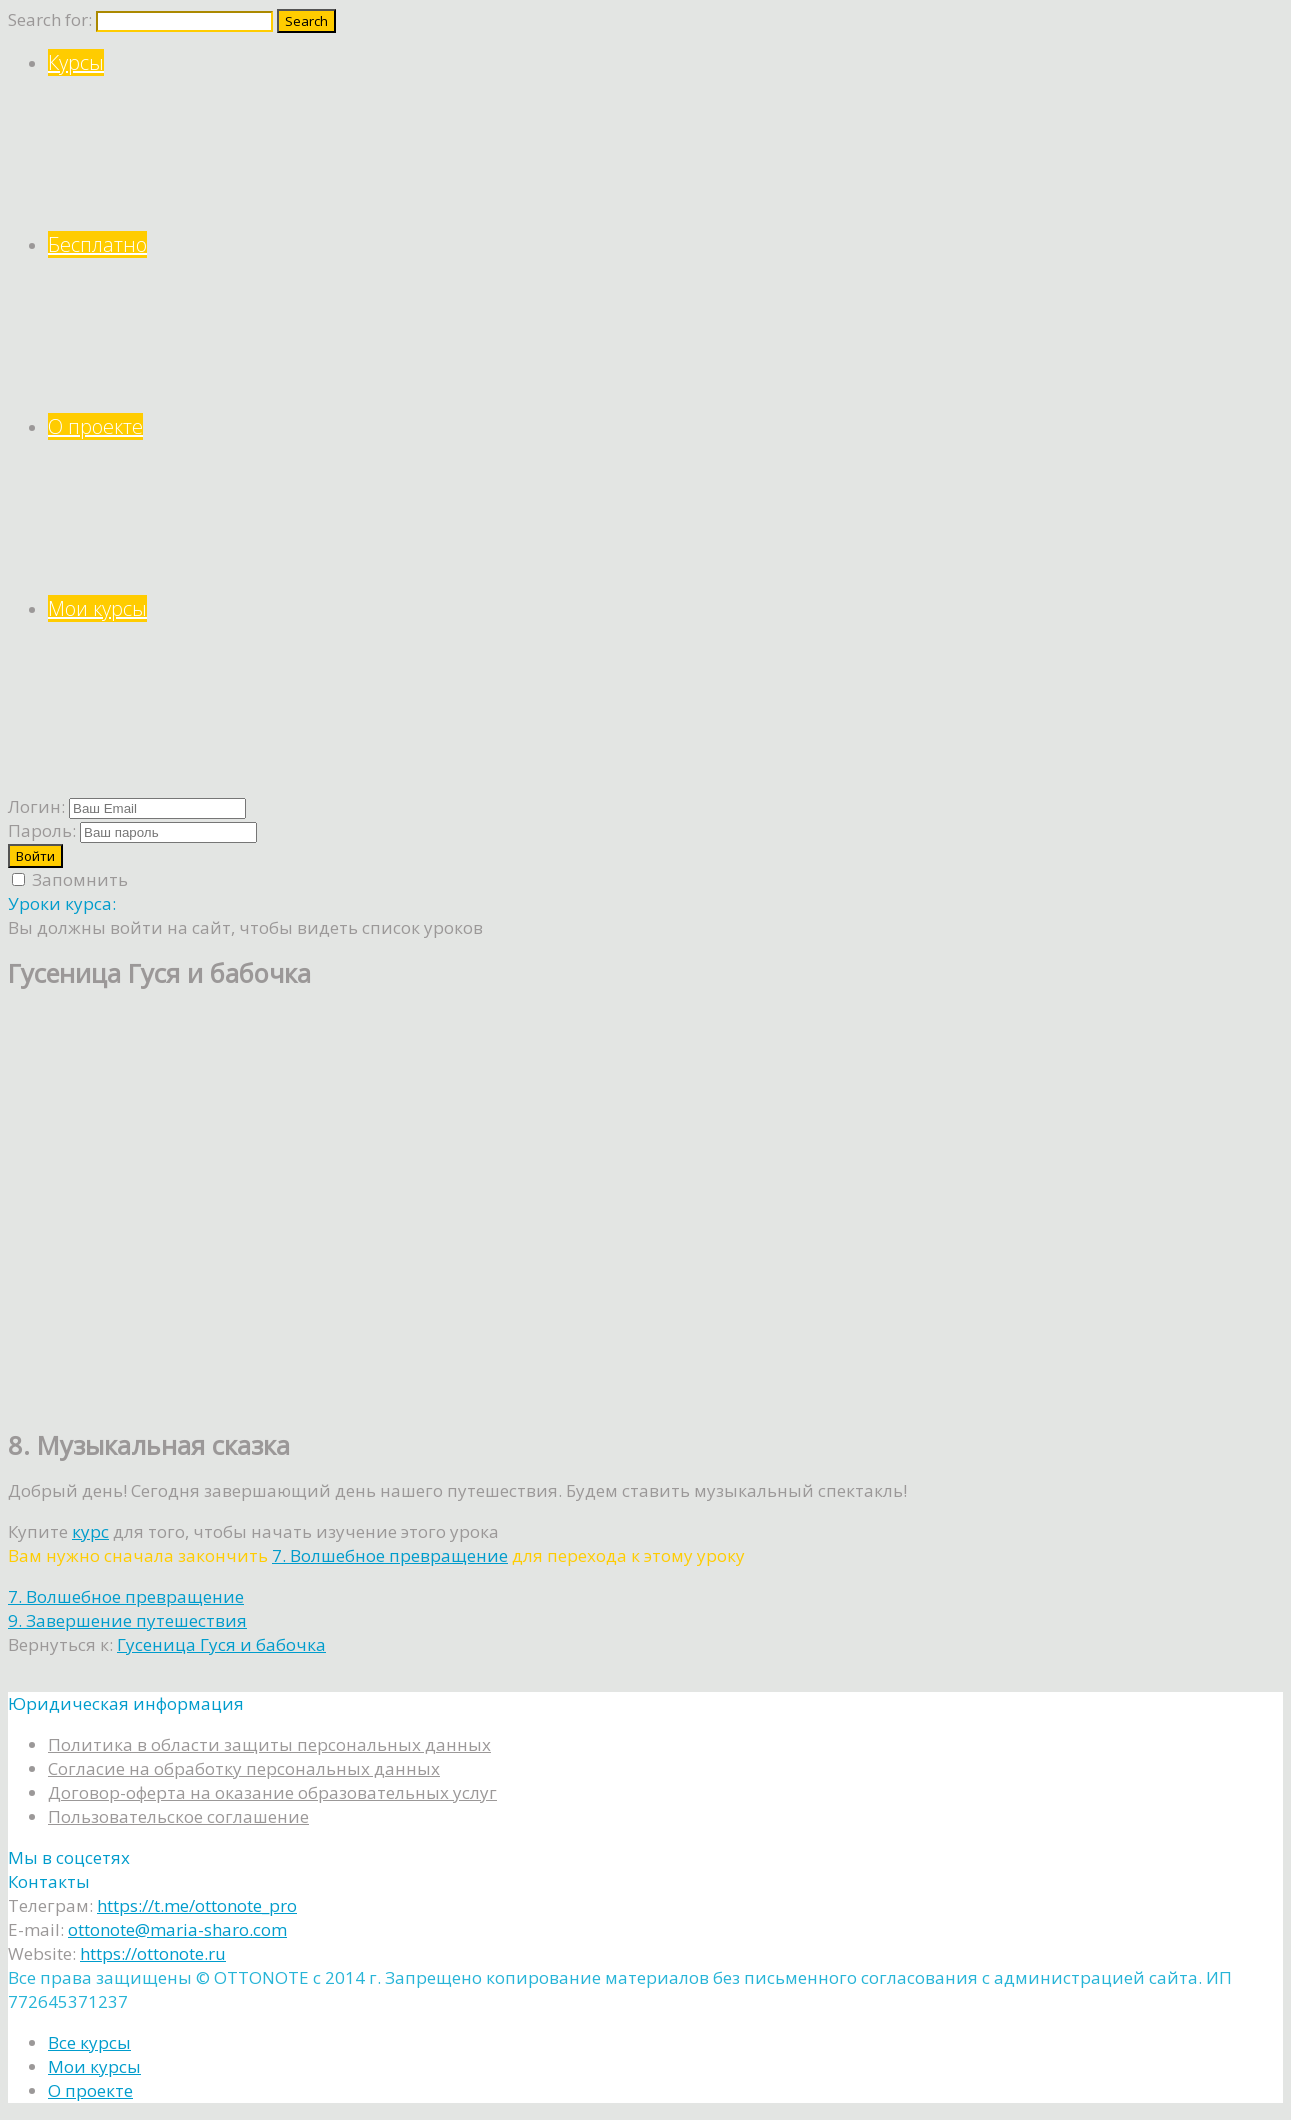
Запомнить (70, 879)
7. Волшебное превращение (390, 1555)
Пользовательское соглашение (178, 1816)
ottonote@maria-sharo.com (177, 1929)
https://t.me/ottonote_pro (197, 1905)
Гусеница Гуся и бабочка (221, 1644)
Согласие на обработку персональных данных (244, 1768)
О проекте (665, 504)
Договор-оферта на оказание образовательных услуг (272, 1792)
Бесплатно (665, 322)
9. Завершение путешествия (127, 1620)
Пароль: (42, 830)
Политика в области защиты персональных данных (269, 1744)
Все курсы (89, 2042)
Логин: (36, 806)
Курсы (665, 140)
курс (90, 1531)
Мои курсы (665, 686)
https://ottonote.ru (153, 1953)
